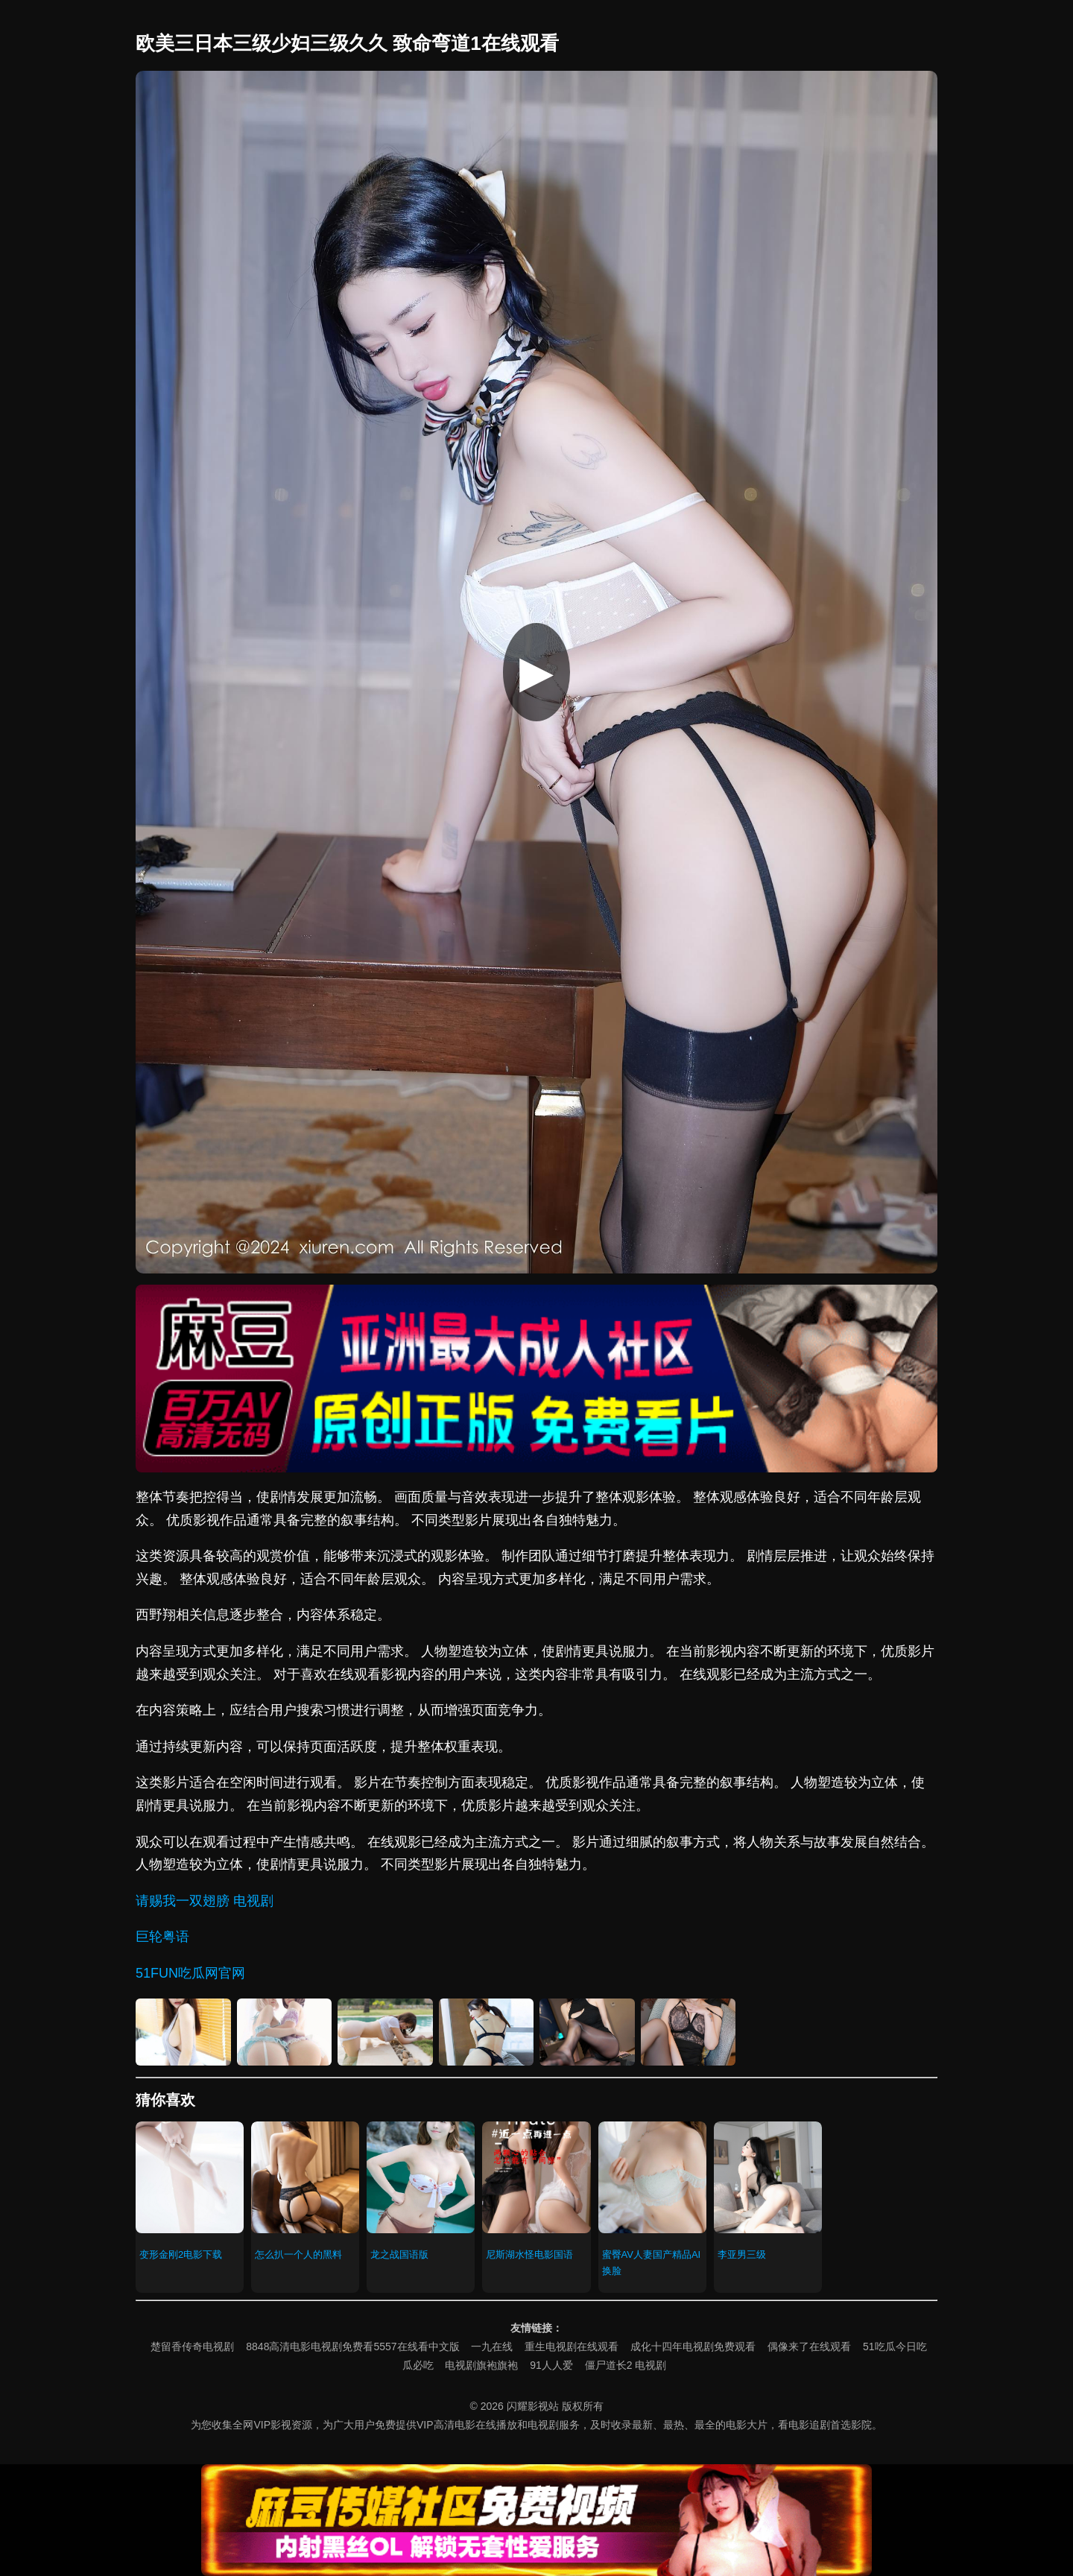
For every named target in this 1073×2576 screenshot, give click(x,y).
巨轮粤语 (162, 1936)
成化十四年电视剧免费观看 (693, 2346)
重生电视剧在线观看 (571, 2346)
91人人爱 (551, 2365)
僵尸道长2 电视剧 (626, 2365)
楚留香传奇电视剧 (192, 2346)
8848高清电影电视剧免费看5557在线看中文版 (352, 2346)
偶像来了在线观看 (809, 2346)
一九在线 (492, 2346)
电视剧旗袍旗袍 (481, 2365)
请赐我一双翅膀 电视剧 (204, 1900)
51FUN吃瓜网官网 (190, 1973)
